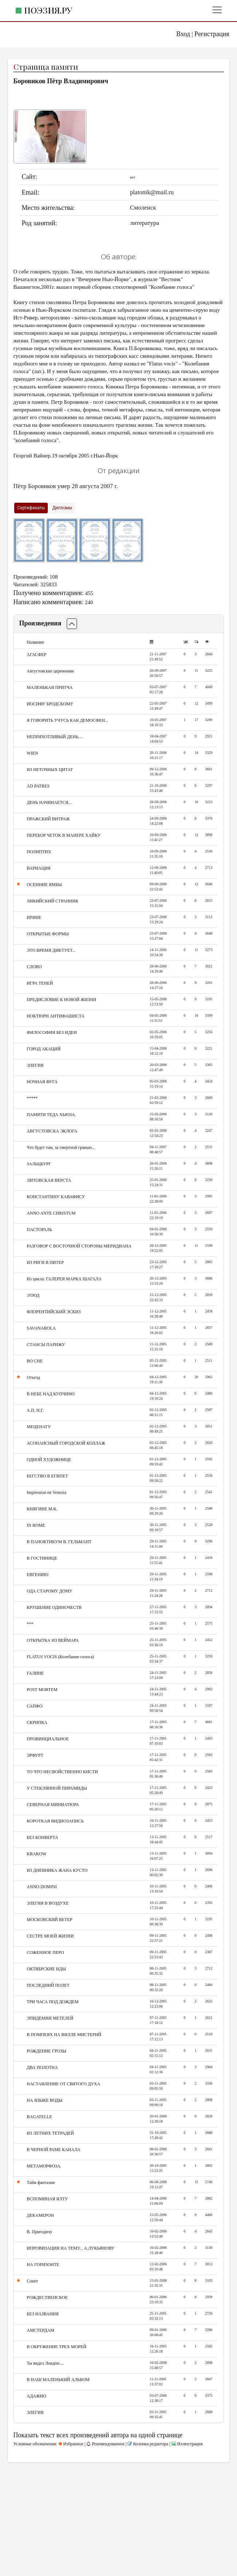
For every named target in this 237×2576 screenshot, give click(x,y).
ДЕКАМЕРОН (40, 2215)
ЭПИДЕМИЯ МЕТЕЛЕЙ (50, 2018)
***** (32, 1098)
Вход (183, 34)
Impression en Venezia (46, 1492)
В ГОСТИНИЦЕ (42, 1558)
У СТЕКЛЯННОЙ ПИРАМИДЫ (57, 1788)
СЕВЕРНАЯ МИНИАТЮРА (53, 1804)
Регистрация (211, 34)
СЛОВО (34, 966)
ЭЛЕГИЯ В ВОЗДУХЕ (48, 1903)
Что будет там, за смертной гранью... (61, 1147)
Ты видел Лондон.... (45, 2363)
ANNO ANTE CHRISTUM (51, 1213)
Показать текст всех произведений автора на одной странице (98, 2435)
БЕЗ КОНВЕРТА (42, 1837)
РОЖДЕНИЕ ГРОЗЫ (46, 2051)
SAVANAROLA (41, 1328)
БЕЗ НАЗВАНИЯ (43, 2313)
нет (132, 177)
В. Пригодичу (39, 2231)
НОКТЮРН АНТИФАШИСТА (55, 1016)
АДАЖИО (36, 2396)
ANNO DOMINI (42, 1886)
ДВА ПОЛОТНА (42, 2067)
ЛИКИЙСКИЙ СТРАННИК (52, 901)
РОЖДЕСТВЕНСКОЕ (47, 2297)
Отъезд (33, 1377)
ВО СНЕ (35, 1361)
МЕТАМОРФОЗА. (44, 2166)
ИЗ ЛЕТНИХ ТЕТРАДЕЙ (50, 2133)
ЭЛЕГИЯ (35, 1065)
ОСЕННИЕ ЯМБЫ (44, 884)
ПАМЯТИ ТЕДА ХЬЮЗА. (51, 1114)
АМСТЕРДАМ (40, 2330)
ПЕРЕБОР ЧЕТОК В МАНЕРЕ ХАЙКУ (64, 835)
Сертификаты (31, 507)
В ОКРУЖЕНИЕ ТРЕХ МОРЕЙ (56, 2346)
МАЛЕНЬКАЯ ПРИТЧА (50, 687)
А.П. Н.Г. (35, 1410)
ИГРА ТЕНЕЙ (40, 983)
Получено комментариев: (48, 593)
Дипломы (62, 507)
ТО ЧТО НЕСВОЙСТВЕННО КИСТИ (62, 1771)
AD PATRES (38, 786)
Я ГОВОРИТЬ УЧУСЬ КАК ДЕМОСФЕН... (67, 720)
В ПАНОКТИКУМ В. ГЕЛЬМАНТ (59, 1541)
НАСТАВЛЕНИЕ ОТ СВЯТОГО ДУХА (63, 2083)
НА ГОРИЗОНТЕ (43, 2264)
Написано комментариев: (48, 602)
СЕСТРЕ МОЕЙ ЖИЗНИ (50, 1936)
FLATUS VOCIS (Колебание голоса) (60, 1656)
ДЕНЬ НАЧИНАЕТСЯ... (49, 802)
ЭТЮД (33, 1295)
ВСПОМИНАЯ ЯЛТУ (47, 2198)
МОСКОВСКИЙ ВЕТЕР (49, 1919)
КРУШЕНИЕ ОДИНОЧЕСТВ (54, 1607)
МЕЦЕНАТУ (39, 1426)
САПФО (34, 1706)
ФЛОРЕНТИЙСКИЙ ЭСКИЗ (54, 1311)
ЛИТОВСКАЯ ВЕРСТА (49, 1180)
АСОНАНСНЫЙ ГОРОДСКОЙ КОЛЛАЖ (66, 1443)
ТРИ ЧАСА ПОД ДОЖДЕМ (52, 2001)
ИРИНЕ (34, 917)
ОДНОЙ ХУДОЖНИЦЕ (49, 1459)
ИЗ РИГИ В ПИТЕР (45, 1262)
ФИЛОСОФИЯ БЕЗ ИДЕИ (52, 1032)
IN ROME (36, 1525)
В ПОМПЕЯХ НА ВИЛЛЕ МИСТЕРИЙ (64, 2034)
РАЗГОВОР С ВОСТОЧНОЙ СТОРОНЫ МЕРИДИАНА (79, 1246)
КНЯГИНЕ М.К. (42, 1508)
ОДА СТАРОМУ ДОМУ (49, 1591)
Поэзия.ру (48, 10)
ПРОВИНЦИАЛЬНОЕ (48, 1738)
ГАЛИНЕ (35, 1673)
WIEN (32, 753)
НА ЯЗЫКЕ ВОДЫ (44, 2100)
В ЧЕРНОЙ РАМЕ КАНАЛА (53, 2149)
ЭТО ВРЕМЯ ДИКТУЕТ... (51, 950)
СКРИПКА (37, 1722)
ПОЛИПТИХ (39, 851)
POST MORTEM (42, 1689)
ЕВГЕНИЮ (37, 1574)
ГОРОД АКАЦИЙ (44, 1048)
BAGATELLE (39, 2116)
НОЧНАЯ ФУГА (42, 1081)
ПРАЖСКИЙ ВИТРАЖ (48, 818)
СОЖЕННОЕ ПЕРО (45, 1952)
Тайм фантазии (41, 2182)
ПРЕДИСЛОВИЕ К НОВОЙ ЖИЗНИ (61, 999)
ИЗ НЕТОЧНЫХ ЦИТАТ (50, 769)
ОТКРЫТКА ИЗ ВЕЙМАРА (53, 1640)
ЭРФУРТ (35, 1755)
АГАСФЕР (36, 654)
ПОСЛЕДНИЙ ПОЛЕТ (48, 1985)
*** (30, 1623)
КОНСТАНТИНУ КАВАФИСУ (56, 1196)
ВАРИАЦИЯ (38, 868)
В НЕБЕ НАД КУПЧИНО (50, 1393)
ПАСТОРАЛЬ (39, 1229)
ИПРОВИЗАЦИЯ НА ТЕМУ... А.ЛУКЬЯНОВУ (70, 2248)
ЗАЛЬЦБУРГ (39, 1163)
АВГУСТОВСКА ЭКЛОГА (52, 1131)
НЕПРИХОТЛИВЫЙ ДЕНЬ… (54, 736)
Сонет (32, 2281)
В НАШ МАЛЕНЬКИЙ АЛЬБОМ (58, 2379)
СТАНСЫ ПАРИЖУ (46, 1344)
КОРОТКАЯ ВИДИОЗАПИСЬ (55, 1821)
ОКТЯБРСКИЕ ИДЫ (46, 1968)
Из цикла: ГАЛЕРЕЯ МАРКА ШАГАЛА (64, 1278)
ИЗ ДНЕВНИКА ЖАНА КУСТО (57, 1870)
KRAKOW (36, 1853)
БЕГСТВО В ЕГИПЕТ (47, 1476)
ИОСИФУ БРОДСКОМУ (50, 703)
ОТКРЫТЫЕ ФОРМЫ (48, 933)
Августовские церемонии (50, 671)
